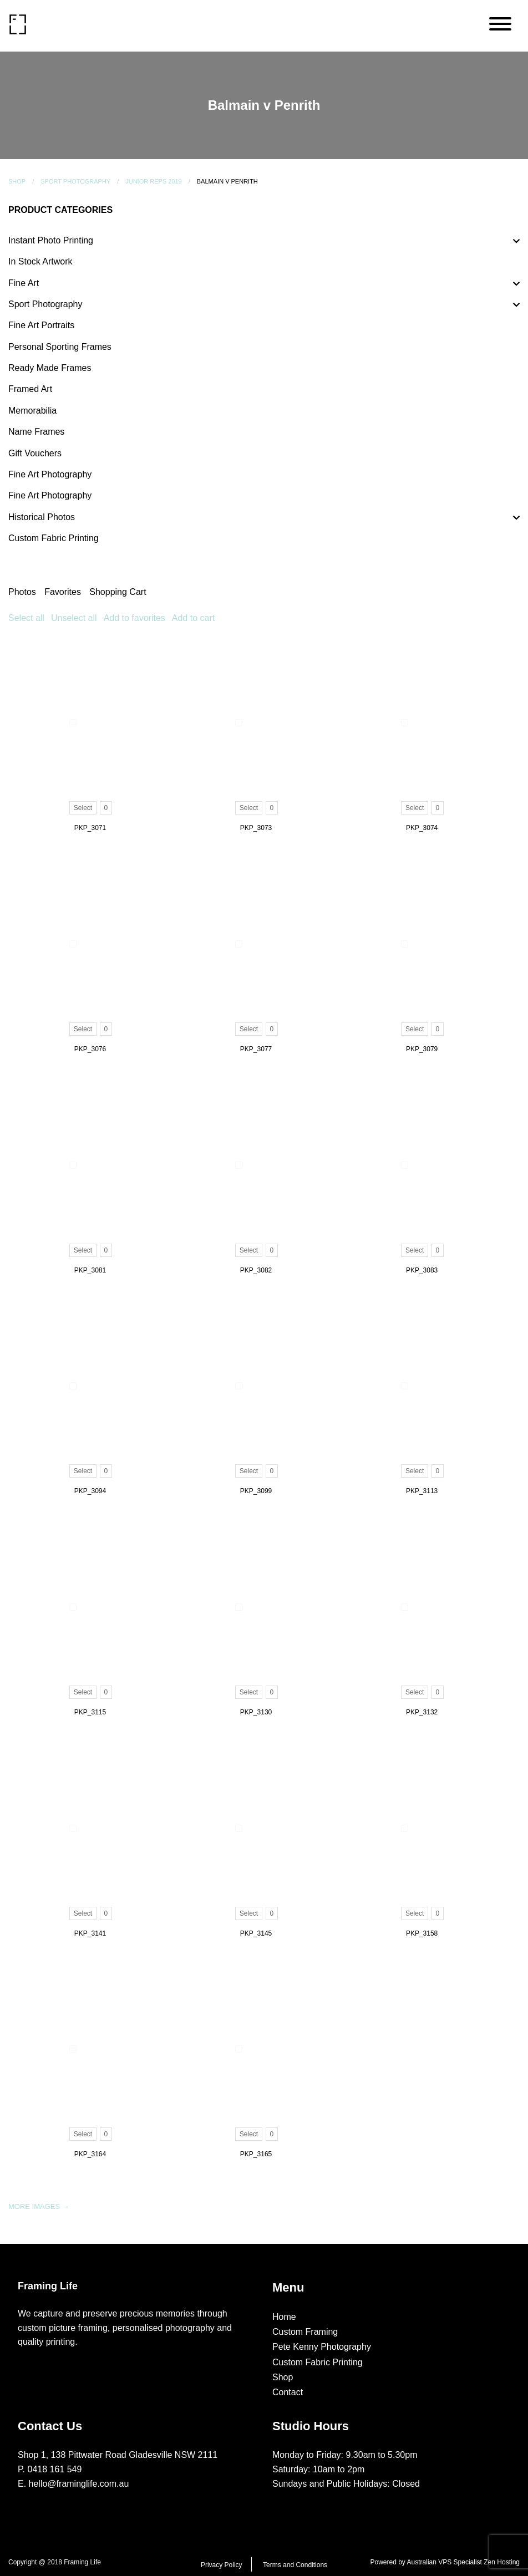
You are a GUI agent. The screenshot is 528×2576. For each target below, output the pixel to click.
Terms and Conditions (295, 2565)
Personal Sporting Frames (59, 347)
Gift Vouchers (35, 453)
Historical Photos (41, 517)
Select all (26, 618)
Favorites (62, 592)
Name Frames (36, 431)
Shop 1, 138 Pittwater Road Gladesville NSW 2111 (117, 2455)
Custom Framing (305, 2331)
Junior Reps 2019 (153, 181)
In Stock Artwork (40, 261)
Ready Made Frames (49, 368)
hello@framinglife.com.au (79, 2483)
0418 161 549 (55, 2469)
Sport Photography (75, 181)
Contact (287, 2392)
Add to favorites (134, 618)
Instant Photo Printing (50, 240)
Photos (22, 592)
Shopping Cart (117, 592)
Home (284, 2317)
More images (38, 2206)
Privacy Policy (221, 2565)
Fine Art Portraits (41, 325)
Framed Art (30, 389)
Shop (17, 181)
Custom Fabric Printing (53, 538)
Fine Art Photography (50, 474)
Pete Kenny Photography (321, 2346)
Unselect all (74, 618)
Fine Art (23, 283)
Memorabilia (32, 410)
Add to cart (193, 618)
